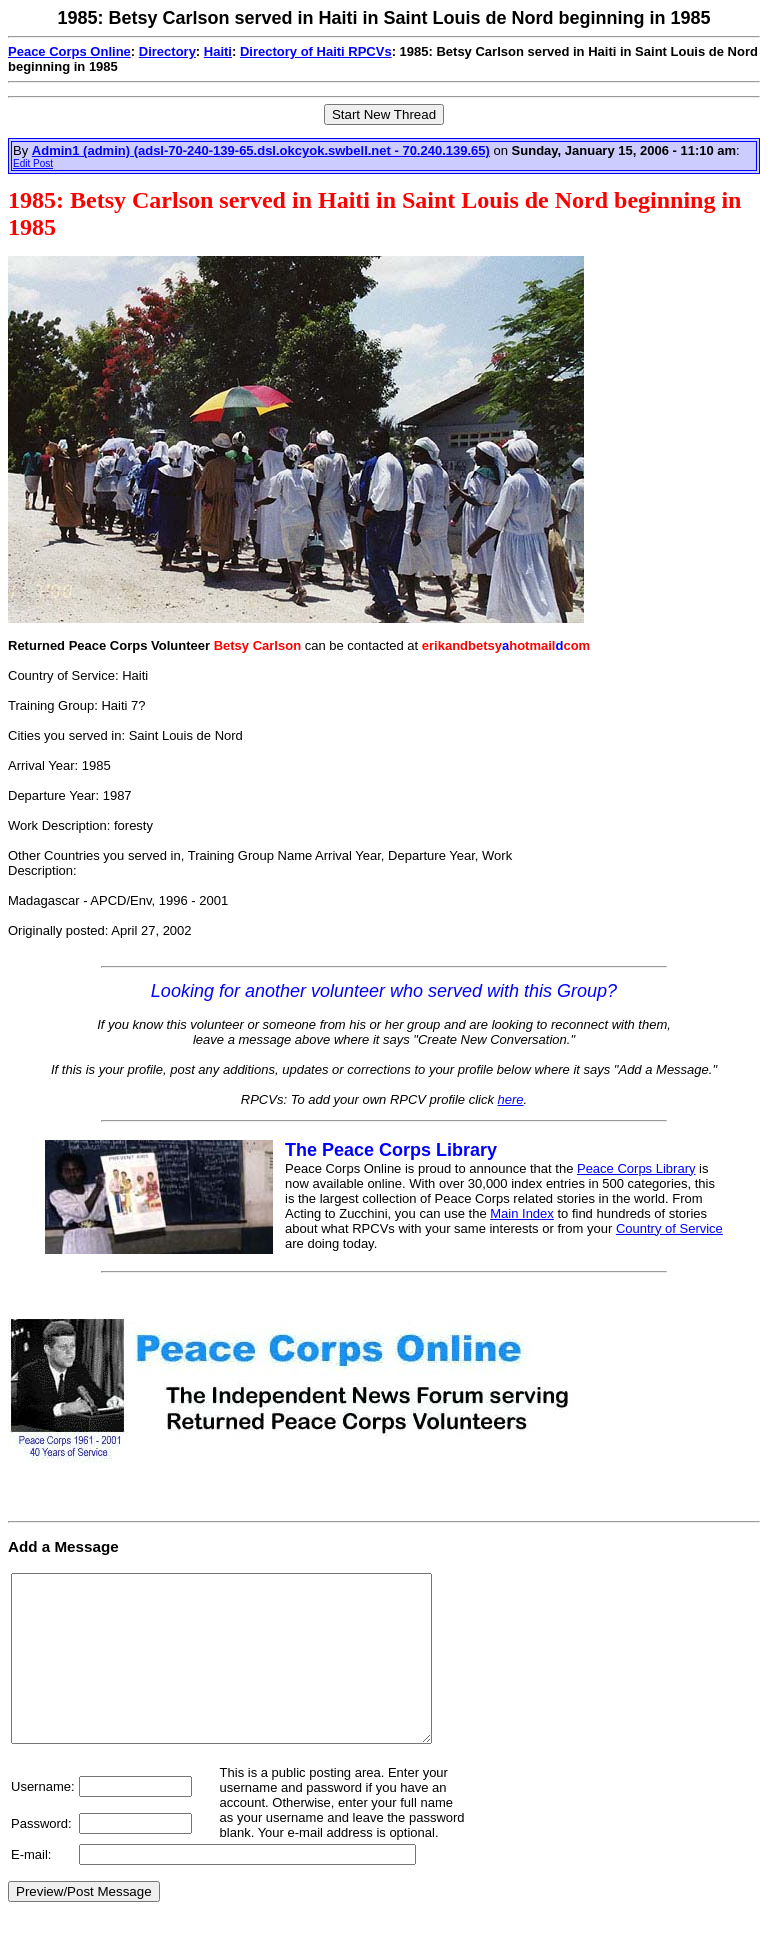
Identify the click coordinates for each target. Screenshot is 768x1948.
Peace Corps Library (636, 1168)
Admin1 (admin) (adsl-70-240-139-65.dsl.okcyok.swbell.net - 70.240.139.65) (261, 150)
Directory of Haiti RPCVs (316, 51)
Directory (167, 51)
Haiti (218, 51)
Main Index (522, 1213)
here (511, 1099)
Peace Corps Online (69, 51)
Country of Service (669, 1228)
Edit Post (33, 163)
